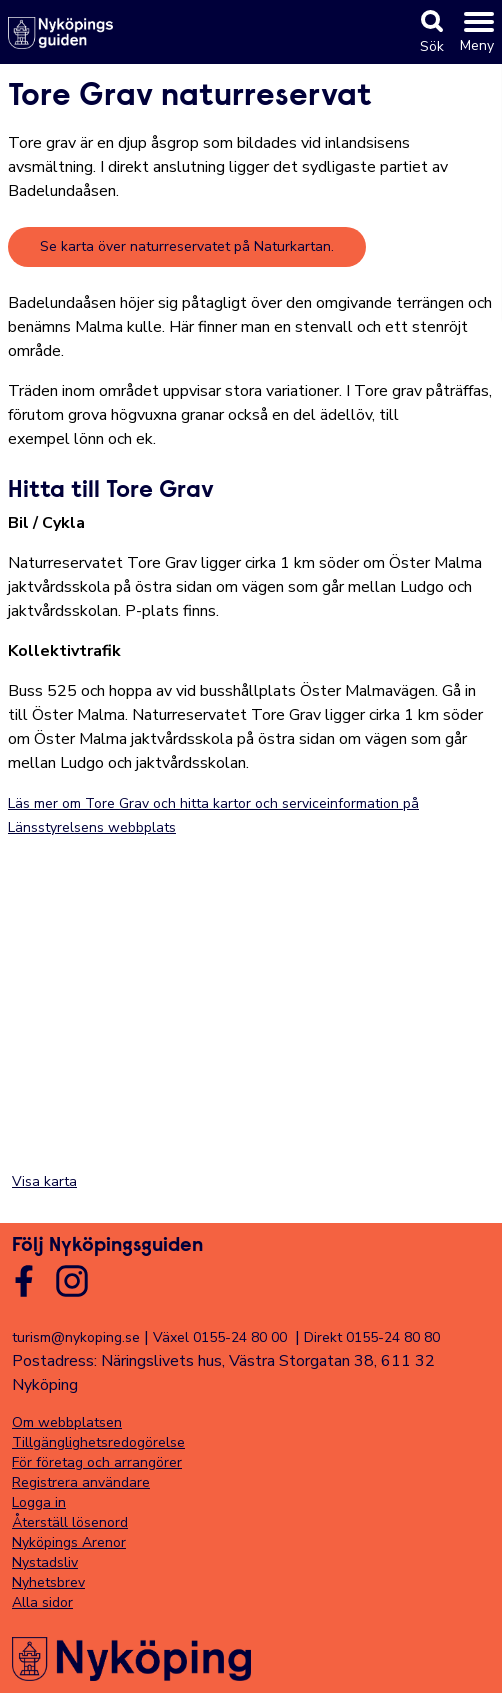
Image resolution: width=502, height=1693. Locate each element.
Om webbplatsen (67, 1422)
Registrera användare (81, 1482)
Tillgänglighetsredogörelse (98, 1442)
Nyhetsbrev (48, 1582)
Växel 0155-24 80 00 (220, 1337)
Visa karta (44, 1181)
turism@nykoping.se (76, 1337)
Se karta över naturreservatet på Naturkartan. (187, 246)
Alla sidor (42, 1602)
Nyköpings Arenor (69, 1542)
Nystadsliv (45, 1562)
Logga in (39, 1502)
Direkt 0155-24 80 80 (372, 1337)
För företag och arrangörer (97, 1462)
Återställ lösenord (70, 1522)
